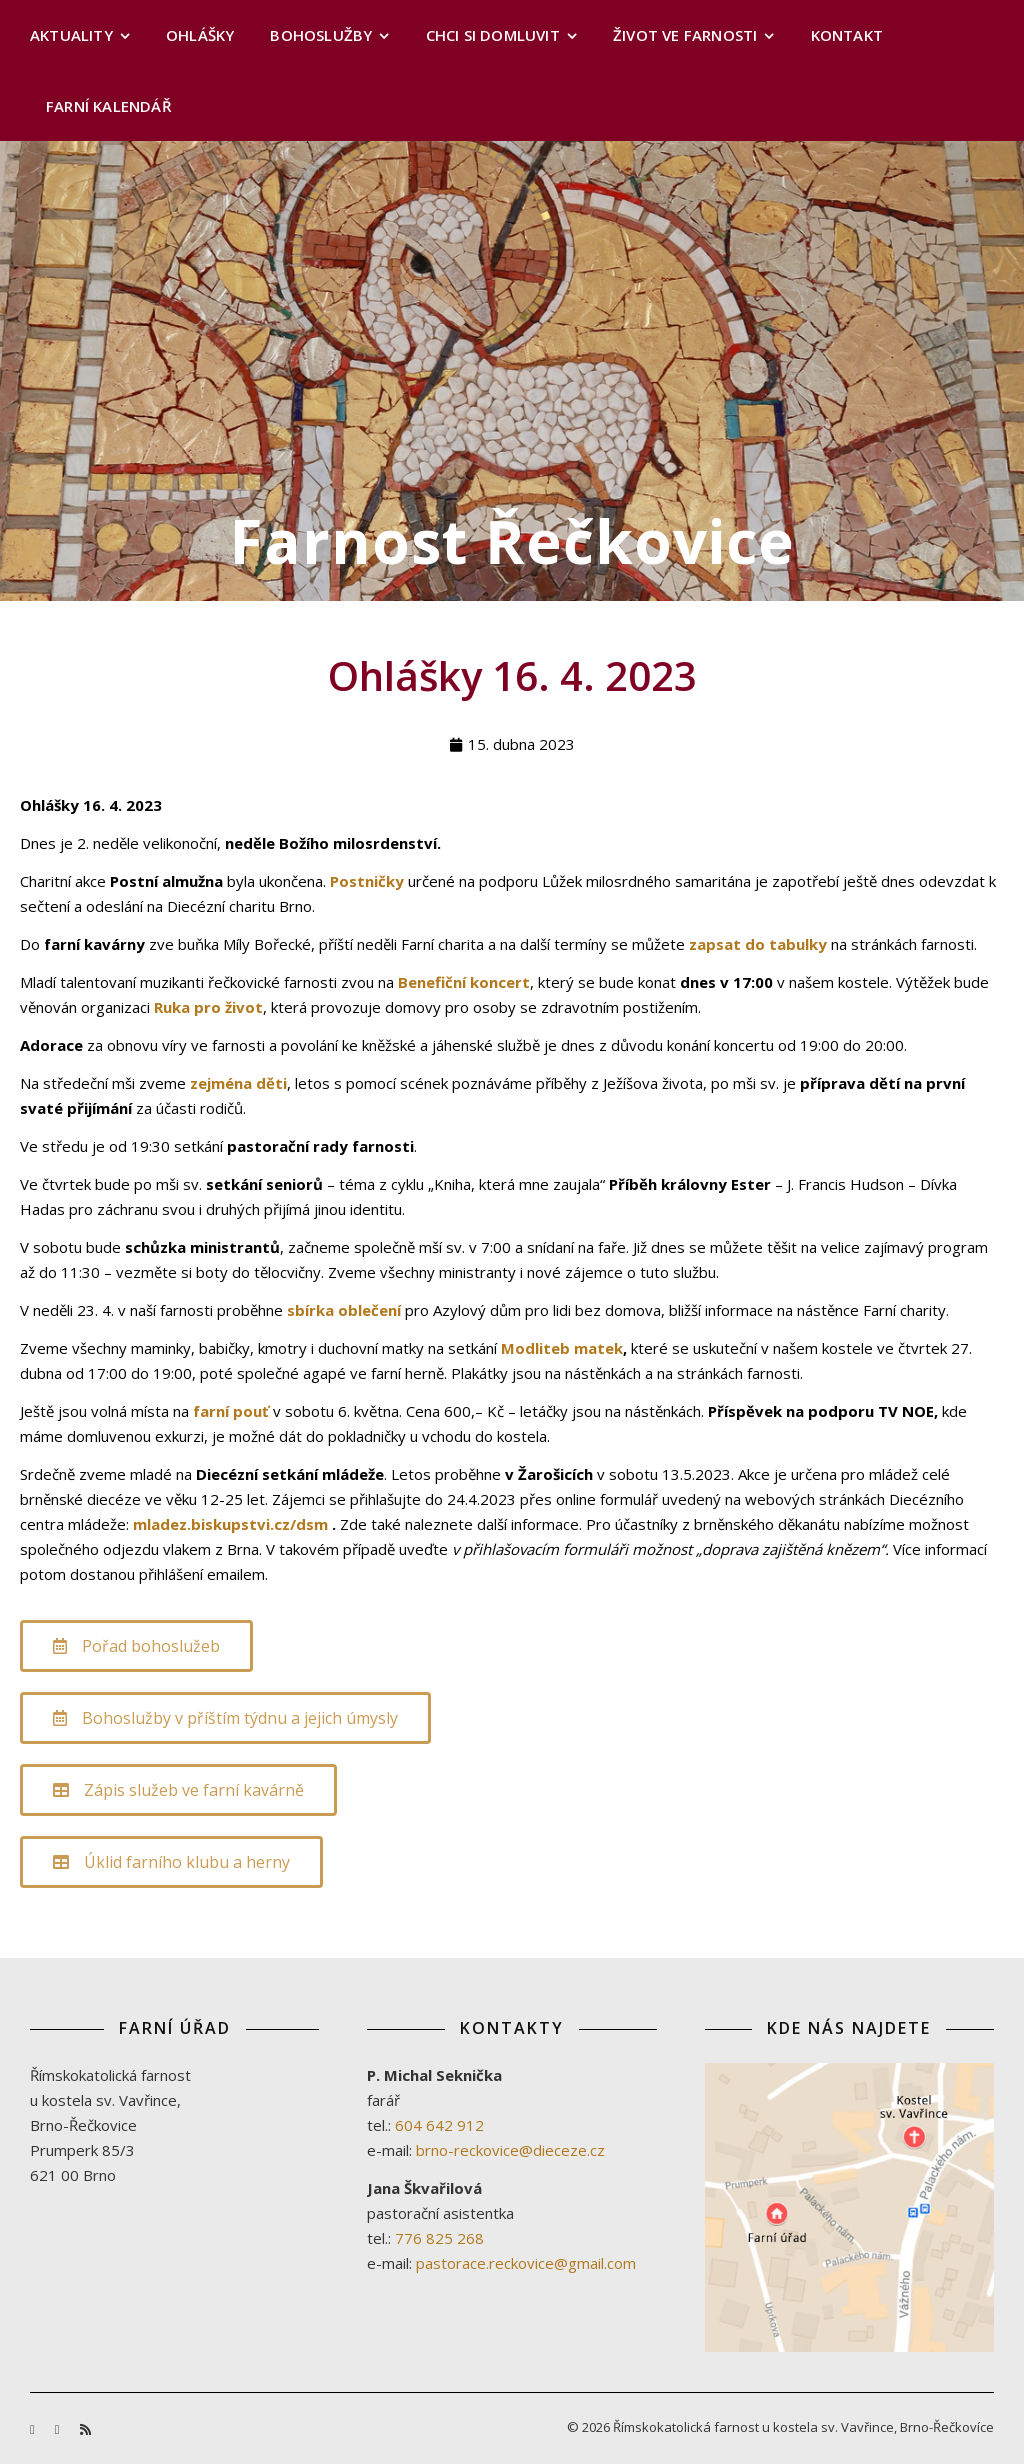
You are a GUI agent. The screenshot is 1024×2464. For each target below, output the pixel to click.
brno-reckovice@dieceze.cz (510, 2150)
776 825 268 (439, 2238)
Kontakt (847, 35)
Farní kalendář (109, 106)
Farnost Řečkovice (512, 541)
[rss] (85, 2429)
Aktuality (71, 35)
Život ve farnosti (685, 35)
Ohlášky (200, 35)
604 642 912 (439, 2125)
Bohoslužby (321, 35)
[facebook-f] (34, 2429)
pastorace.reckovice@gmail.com (526, 2263)
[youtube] (59, 2429)
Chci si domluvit (493, 35)
